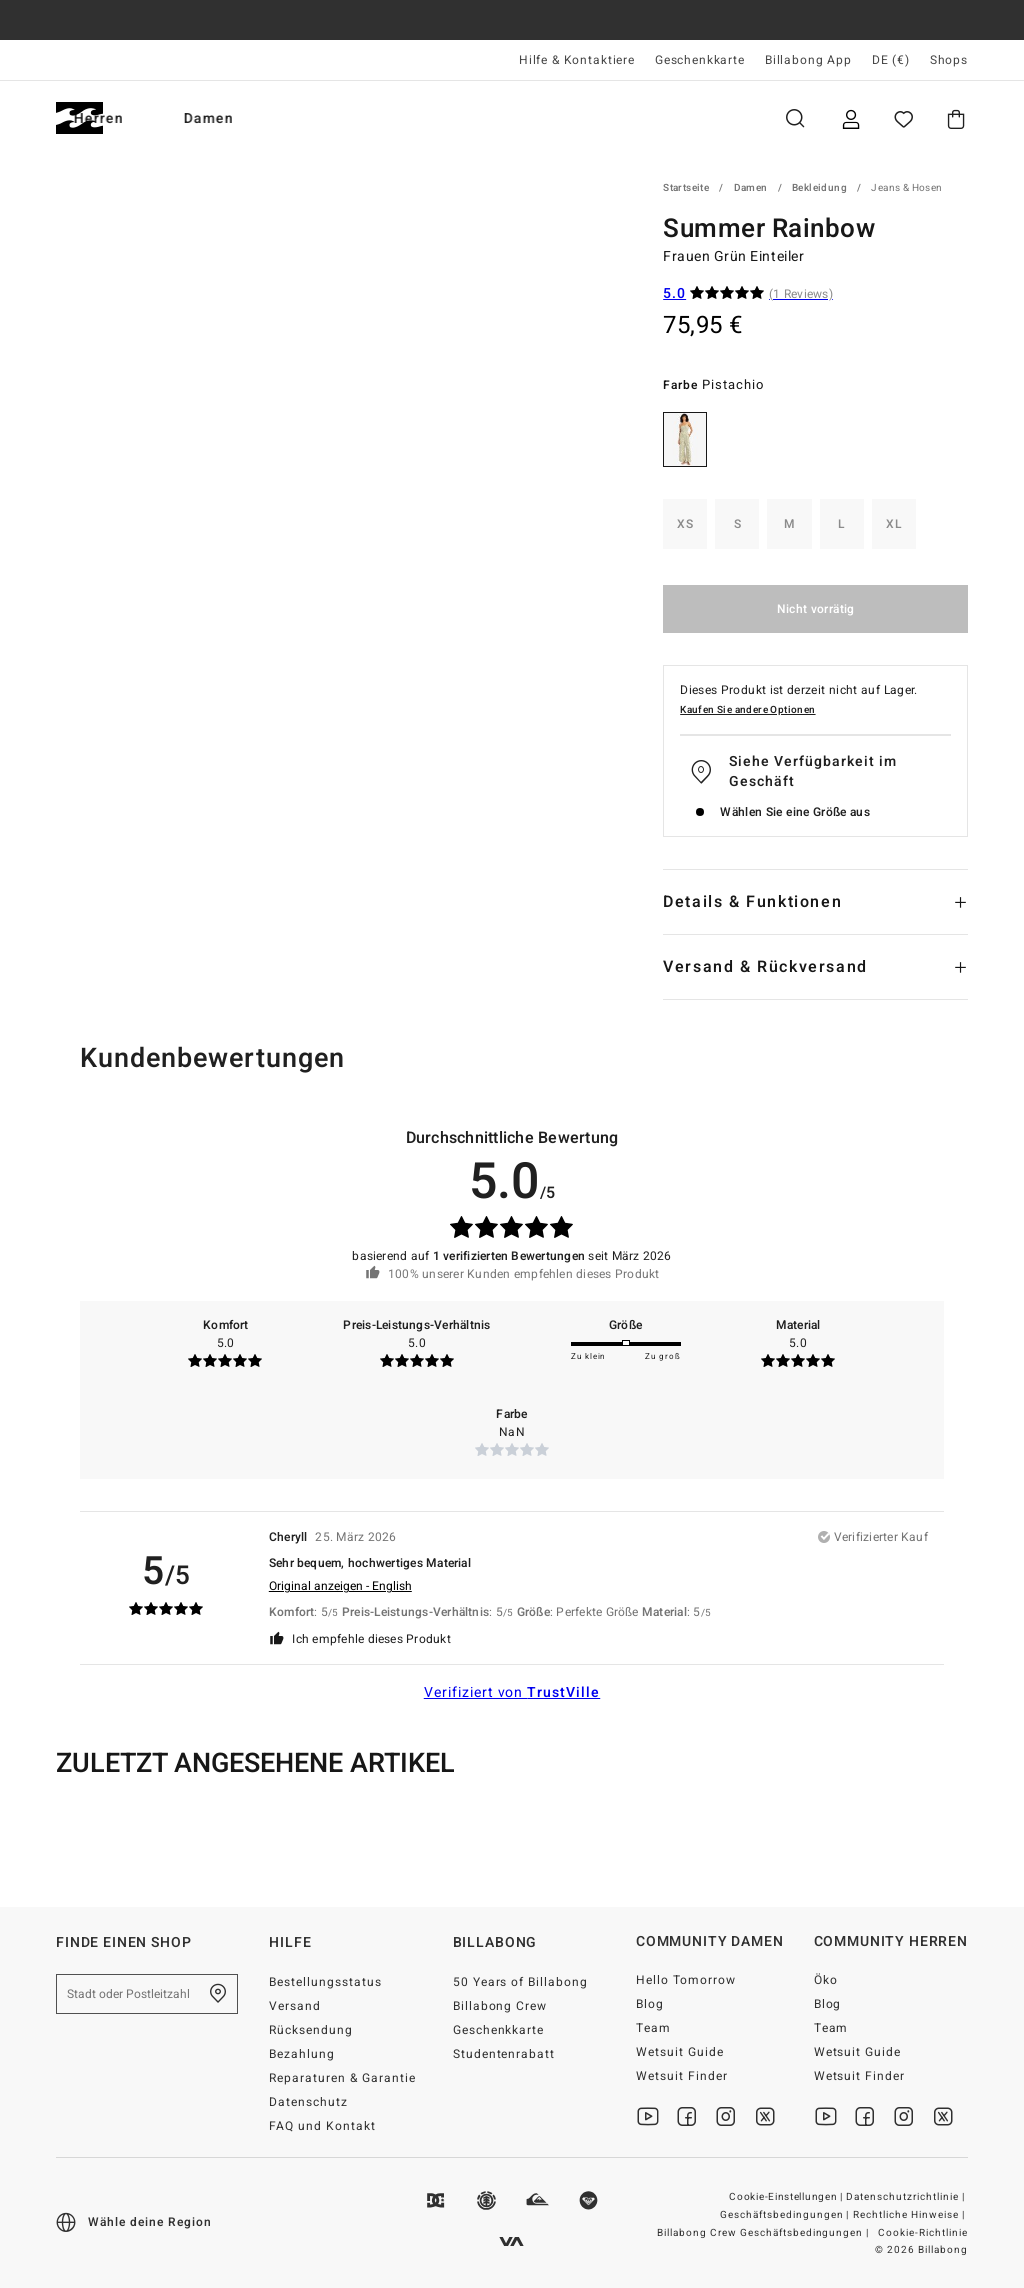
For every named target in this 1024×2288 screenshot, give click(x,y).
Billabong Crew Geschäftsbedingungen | (764, 2233)
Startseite (686, 188)
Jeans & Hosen (906, 188)
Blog (650, 2004)
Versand (295, 2006)
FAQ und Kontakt (322, 2126)
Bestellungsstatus (325, 1982)
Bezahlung (302, 2054)
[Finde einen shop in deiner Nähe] (218, 1994)
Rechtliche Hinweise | (910, 2215)
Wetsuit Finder (682, 2076)
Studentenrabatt (504, 2054)
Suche (795, 118)
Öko (826, 1980)
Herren (178, 118)
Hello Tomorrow (686, 1980)
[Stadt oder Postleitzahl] (147, 1994)
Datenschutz (308, 2102)
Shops (949, 60)
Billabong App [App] (808, 60)
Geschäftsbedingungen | (786, 2215)
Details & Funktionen (752, 902)
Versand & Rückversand (765, 967)
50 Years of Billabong (521, 1982)
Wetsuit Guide (680, 2052)
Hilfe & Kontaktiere (577, 60)
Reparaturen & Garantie (342, 2078)
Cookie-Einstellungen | (787, 2197)
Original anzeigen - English (340, 1586)
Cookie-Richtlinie (923, 2233)
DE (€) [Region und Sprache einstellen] (891, 60)
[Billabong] (79, 118)
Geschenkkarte (700, 60)
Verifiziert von (512, 1692)
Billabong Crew (500, 2006)
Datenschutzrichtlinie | (907, 2197)
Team (653, 2028)
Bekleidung (819, 188)
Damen (288, 118)
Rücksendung (311, 2030)
